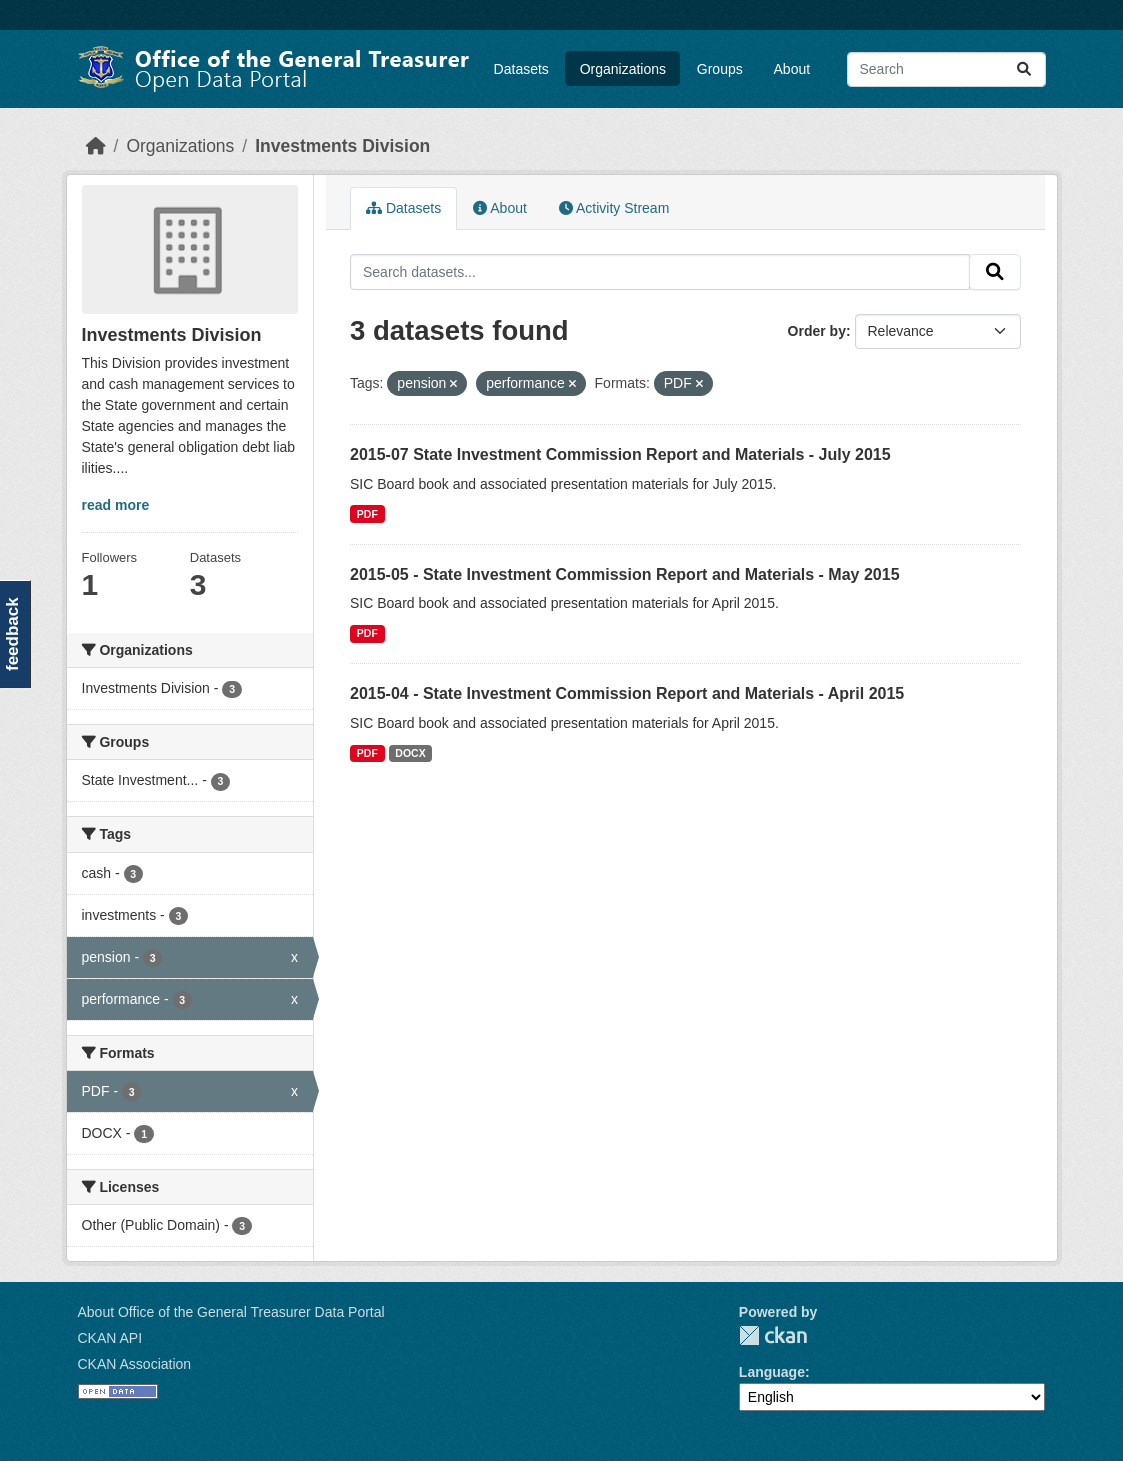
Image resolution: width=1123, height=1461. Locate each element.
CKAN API (110, 1338)
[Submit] (1024, 69)
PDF (367, 514)
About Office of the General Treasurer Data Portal (231, 1312)
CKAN (773, 1335)
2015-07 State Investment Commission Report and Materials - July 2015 (620, 454)
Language (772, 1372)
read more (116, 505)
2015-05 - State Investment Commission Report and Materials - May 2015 (625, 574)
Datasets (521, 69)
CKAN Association (135, 1364)
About (792, 69)
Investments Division (342, 146)
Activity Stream (614, 208)
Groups (720, 69)
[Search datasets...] (946, 69)
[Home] (96, 146)
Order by (817, 331)
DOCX (410, 753)
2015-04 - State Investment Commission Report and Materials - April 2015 (627, 693)
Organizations (623, 69)
